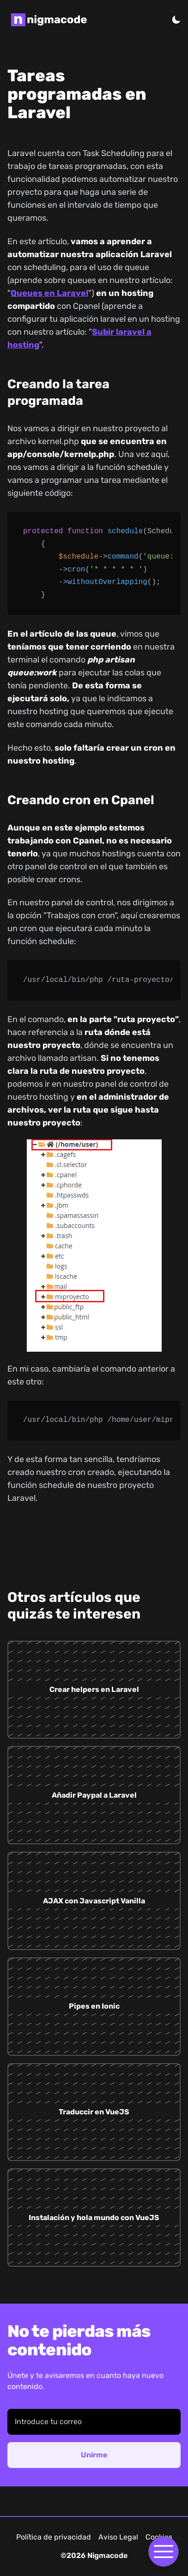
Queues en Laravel (49, 293)
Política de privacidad (53, 2537)
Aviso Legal (118, 2537)
